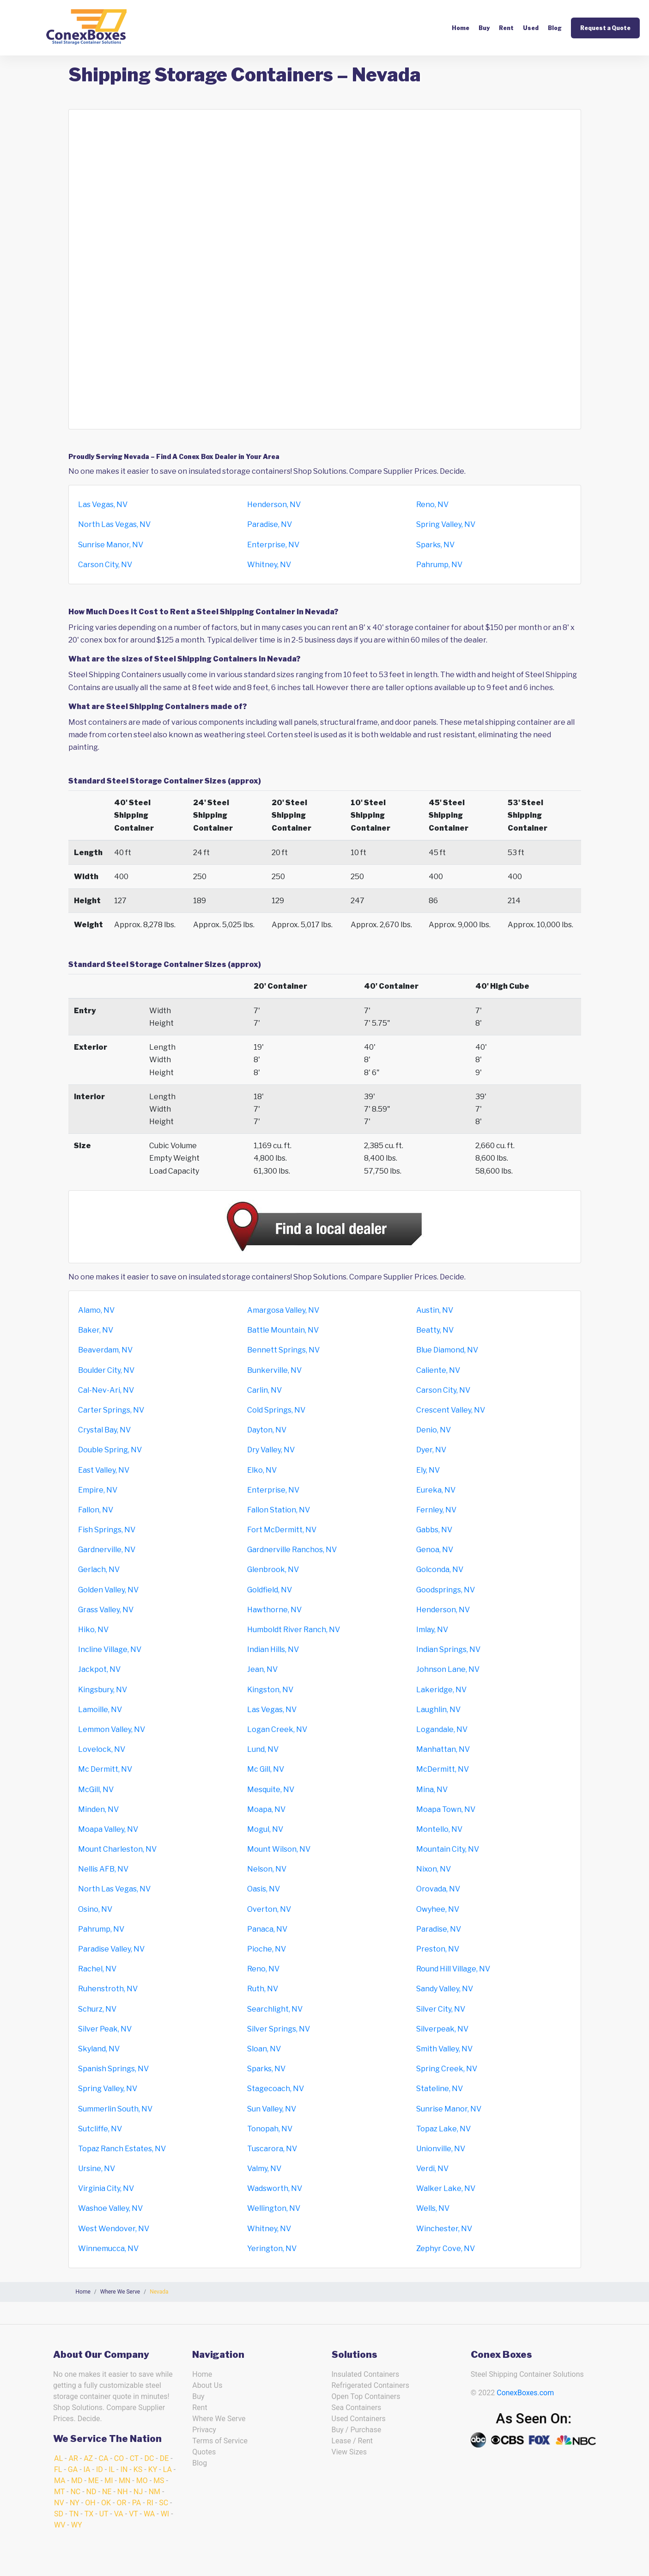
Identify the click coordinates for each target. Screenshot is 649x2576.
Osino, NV (95, 1909)
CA (104, 2458)
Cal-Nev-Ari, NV (106, 1390)
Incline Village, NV (109, 1649)
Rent (506, 27)
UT (104, 2513)
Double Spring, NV (110, 1449)
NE (107, 2491)
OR (121, 2502)
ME (93, 2480)
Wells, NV (432, 2208)
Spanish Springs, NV (113, 2068)
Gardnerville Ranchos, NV (292, 1549)
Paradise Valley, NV (111, 1949)
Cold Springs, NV (276, 1410)
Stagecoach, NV (275, 2088)
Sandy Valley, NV (444, 1988)
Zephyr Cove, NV (445, 2248)
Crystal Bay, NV (104, 1430)
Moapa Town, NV (445, 1809)
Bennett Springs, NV (283, 1350)
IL (112, 2469)
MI (108, 2480)
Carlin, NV (264, 1390)
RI (150, 2502)
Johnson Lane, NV (447, 1669)
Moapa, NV (266, 1809)
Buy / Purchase (357, 2429)
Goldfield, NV (269, 1589)
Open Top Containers (366, 2396)
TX (89, 2513)
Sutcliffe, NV (100, 2128)
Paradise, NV (269, 524)
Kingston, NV (270, 1689)
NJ (138, 2491)
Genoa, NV (434, 1549)
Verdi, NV (432, 2168)
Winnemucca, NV (108, 2248)
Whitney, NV (269, 564)
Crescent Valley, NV (450, 1410)
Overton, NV (269, 1909)
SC (163, 2502)
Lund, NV (263, 1749)
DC (149, 2458)
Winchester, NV (444, 2228)
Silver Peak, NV (105, 2029)
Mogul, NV (265, 1829)
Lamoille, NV (100, 1709)
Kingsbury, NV (102, 1689)
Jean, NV (262, 1669)
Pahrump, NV (439, 564)
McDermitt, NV (442, 1769)
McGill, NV (96, 1789)
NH (122, 2491)
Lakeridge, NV (441, 1689)
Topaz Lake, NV (443, 2128)
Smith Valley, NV (444, 2048)
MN (124, 2480)
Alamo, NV (96, 1310)
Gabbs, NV (434, 1529)
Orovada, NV (438, 1889)
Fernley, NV (436, 1509)
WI (165, 2513)
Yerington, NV (272, 2248)
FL (58, 2469)
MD (76, 2480)
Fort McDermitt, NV (281, 1529)
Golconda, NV (439, 1569)
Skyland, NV (99, 2048)
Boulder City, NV (106, 1370)
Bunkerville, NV (274, 1370)
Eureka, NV (435, 1490)
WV (59, 2525)
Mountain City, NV (447, 1849)
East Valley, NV (103, 1470)
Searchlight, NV (275, 2009)
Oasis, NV (263, 1889)
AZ (88, 2458)
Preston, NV (437, 1949)
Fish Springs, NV (106, 1529)
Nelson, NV (266, 1869)
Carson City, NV (105, 564)
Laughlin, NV (438, 1709)
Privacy (204, 2429)
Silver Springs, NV (278, 2029)
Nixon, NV (433, 1869)
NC (75, 2491)
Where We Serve (218, 2418)
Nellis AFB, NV (103, 1869)
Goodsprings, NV (445, 1589)
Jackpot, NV (99, 1669)
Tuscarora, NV (272, 2148)
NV (59, 2502)
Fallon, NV (95, 1509)
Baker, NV (95, 1330)
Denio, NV (433, 1430)
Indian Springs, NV (448, 1649)
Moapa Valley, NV (108, 1829)
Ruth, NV (262, 1988)
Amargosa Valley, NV (283, 1310)
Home (460, 27)
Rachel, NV (97, 1968)
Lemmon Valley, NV (111, 1729)
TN (74, 2513)
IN (124, 2469)
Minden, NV (98, 1809)
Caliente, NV (438, 1370)
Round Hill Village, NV (453, 1968)
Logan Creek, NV (277, 1729)
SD (58, 2513)
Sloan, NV (264, 2048)
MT (59, 2491)
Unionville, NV (440, 2148)
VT (133, 2513)
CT (134, 2458)
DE (164, 2458)
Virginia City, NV (106, 2188)
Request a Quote (605, 27)
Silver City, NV (440, 2009)
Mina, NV (432, 1789)
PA (136, 2502)
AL (58, 2458)
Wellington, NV (273, 2208)
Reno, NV (432, 504)
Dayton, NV (266, 1430)
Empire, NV (97, 1490)
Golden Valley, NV (108, 1589)
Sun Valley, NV (271, 2109)
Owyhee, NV (437, 1909)
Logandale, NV (441, 1729)
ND (91, 2491)
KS (138, 2469)
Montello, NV (439, 1829)
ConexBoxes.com (525, 2392)
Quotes (204, 2452)
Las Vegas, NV (102, 504)
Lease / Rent (352, 2440)
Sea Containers (357, 2407)
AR (73, 2458)
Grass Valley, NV (105, 1609)
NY (74, 2502)
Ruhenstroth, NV (108, 1988)
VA (118, 2513)
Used (531, 27)
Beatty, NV (435, 1330)
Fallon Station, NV (278, 1509)
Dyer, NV (431, 1449)
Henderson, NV (274, 504)
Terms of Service (220, 2440)
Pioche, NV (266, 1949)
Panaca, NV (267, 1929)
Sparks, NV (435, 544)
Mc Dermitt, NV (105, 1769)
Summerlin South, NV (115, 2109)
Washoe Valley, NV (110, 2208)
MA (60, 2480)
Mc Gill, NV (265, 1769)
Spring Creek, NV (446, 2068)
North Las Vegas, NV (114, 524)
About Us (207, 2385)
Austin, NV (434, 1310)
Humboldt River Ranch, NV (293, 1629)
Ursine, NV (96, 2168)
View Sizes (349, 2452)
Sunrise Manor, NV (110, 544)
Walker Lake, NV (445, 2188)
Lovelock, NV (101, 1749)
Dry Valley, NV (271, 1449)
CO (119, 2458)
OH (90, 2502)
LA (167, 2469)
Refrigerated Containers (370, 2385)
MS (158, 2480)
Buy (484, 27)
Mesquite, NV (270, 1789)
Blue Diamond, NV (447, 1350)
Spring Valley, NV (445, 524)
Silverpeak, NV (442, 2029)
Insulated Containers (366, 2374)
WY (76, 2525)
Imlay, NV (432, 1629)
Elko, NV (262, 1470)
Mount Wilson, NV (278, 1849)
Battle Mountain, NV (283, 1330)
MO (142, 2480)
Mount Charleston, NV (117, 1849)
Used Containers (359, 2418)
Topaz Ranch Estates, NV (122, 2148)
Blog (555, 27)
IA (87, 2469)
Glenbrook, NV (273, 1569)
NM (154, 2491)
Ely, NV (428, 1470)
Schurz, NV (97, 2009)
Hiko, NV (93, 1629)
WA (149, 2513)
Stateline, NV (439, 2088)
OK (106, 2502)
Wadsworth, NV (274, 2188)
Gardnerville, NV (106, 1549)
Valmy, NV (264, 2168)
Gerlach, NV (99, 1569)
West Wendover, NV (113, 2228)
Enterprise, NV (273, 544)
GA (73, 2469)
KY (153, 2469)
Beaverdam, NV (105, 1350)
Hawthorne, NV (274, 1609)
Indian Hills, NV (273, 1649)
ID (99, 2469)
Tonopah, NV (269, 2128)
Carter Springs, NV (111, 1410)
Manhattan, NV (443, 1749)
